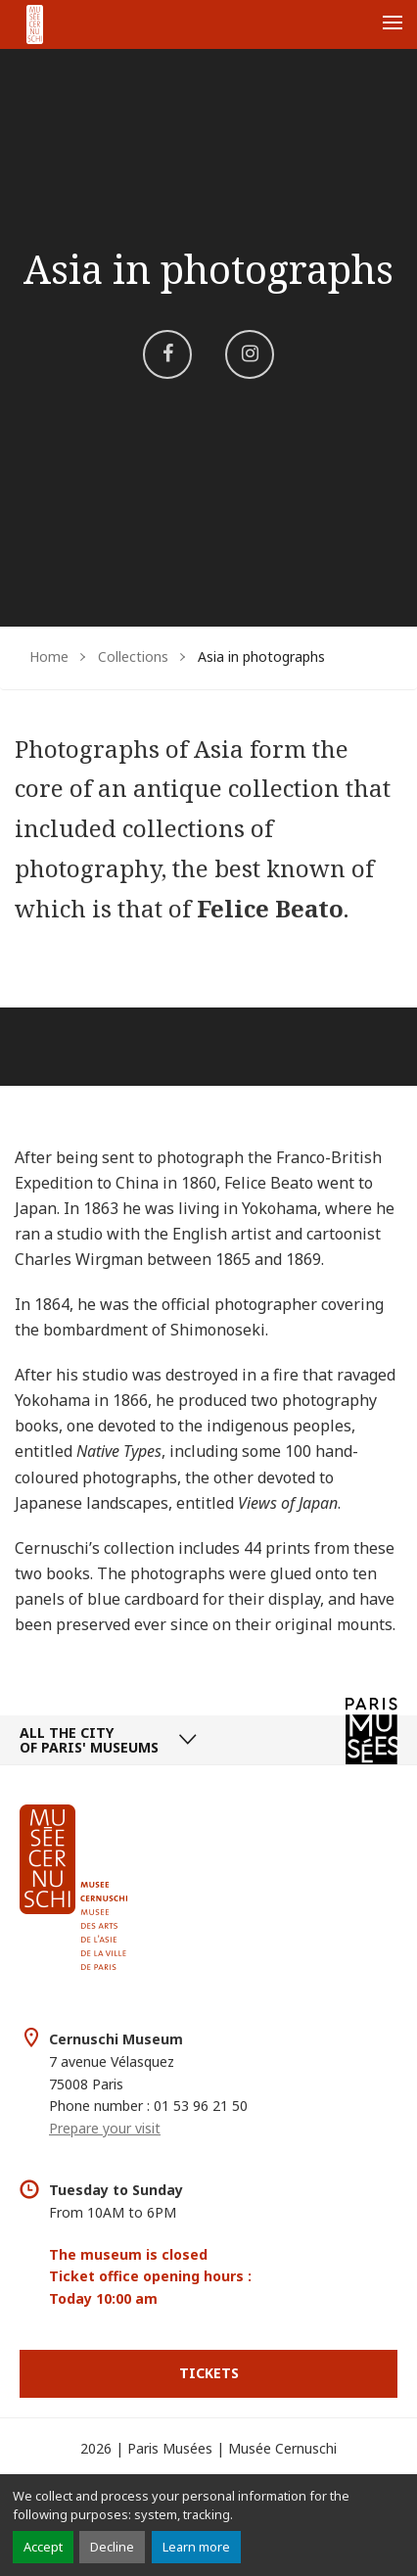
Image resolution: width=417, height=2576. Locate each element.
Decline (112, 2546)
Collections (133, 656)
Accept (43, 2546)
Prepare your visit (105, 2128)
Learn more (196, 2546)
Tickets (209, 2373)
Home (49, 656)
